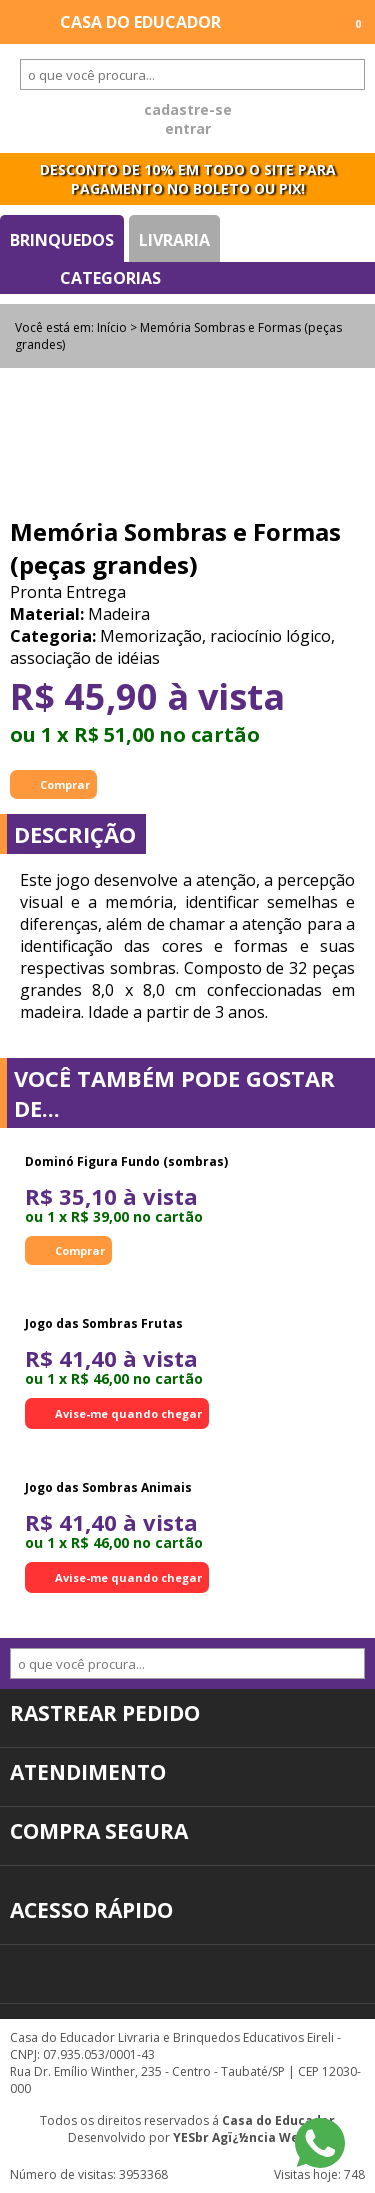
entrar (188, 128)
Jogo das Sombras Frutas (104, 1323)
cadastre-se (188, 109)
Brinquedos (62, 240)
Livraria (174, 240)
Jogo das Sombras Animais (108, 1487)
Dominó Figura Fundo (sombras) (126, 1161)
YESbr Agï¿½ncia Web (240, 2137)
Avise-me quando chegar (128, 1413)
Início (112, 327)
